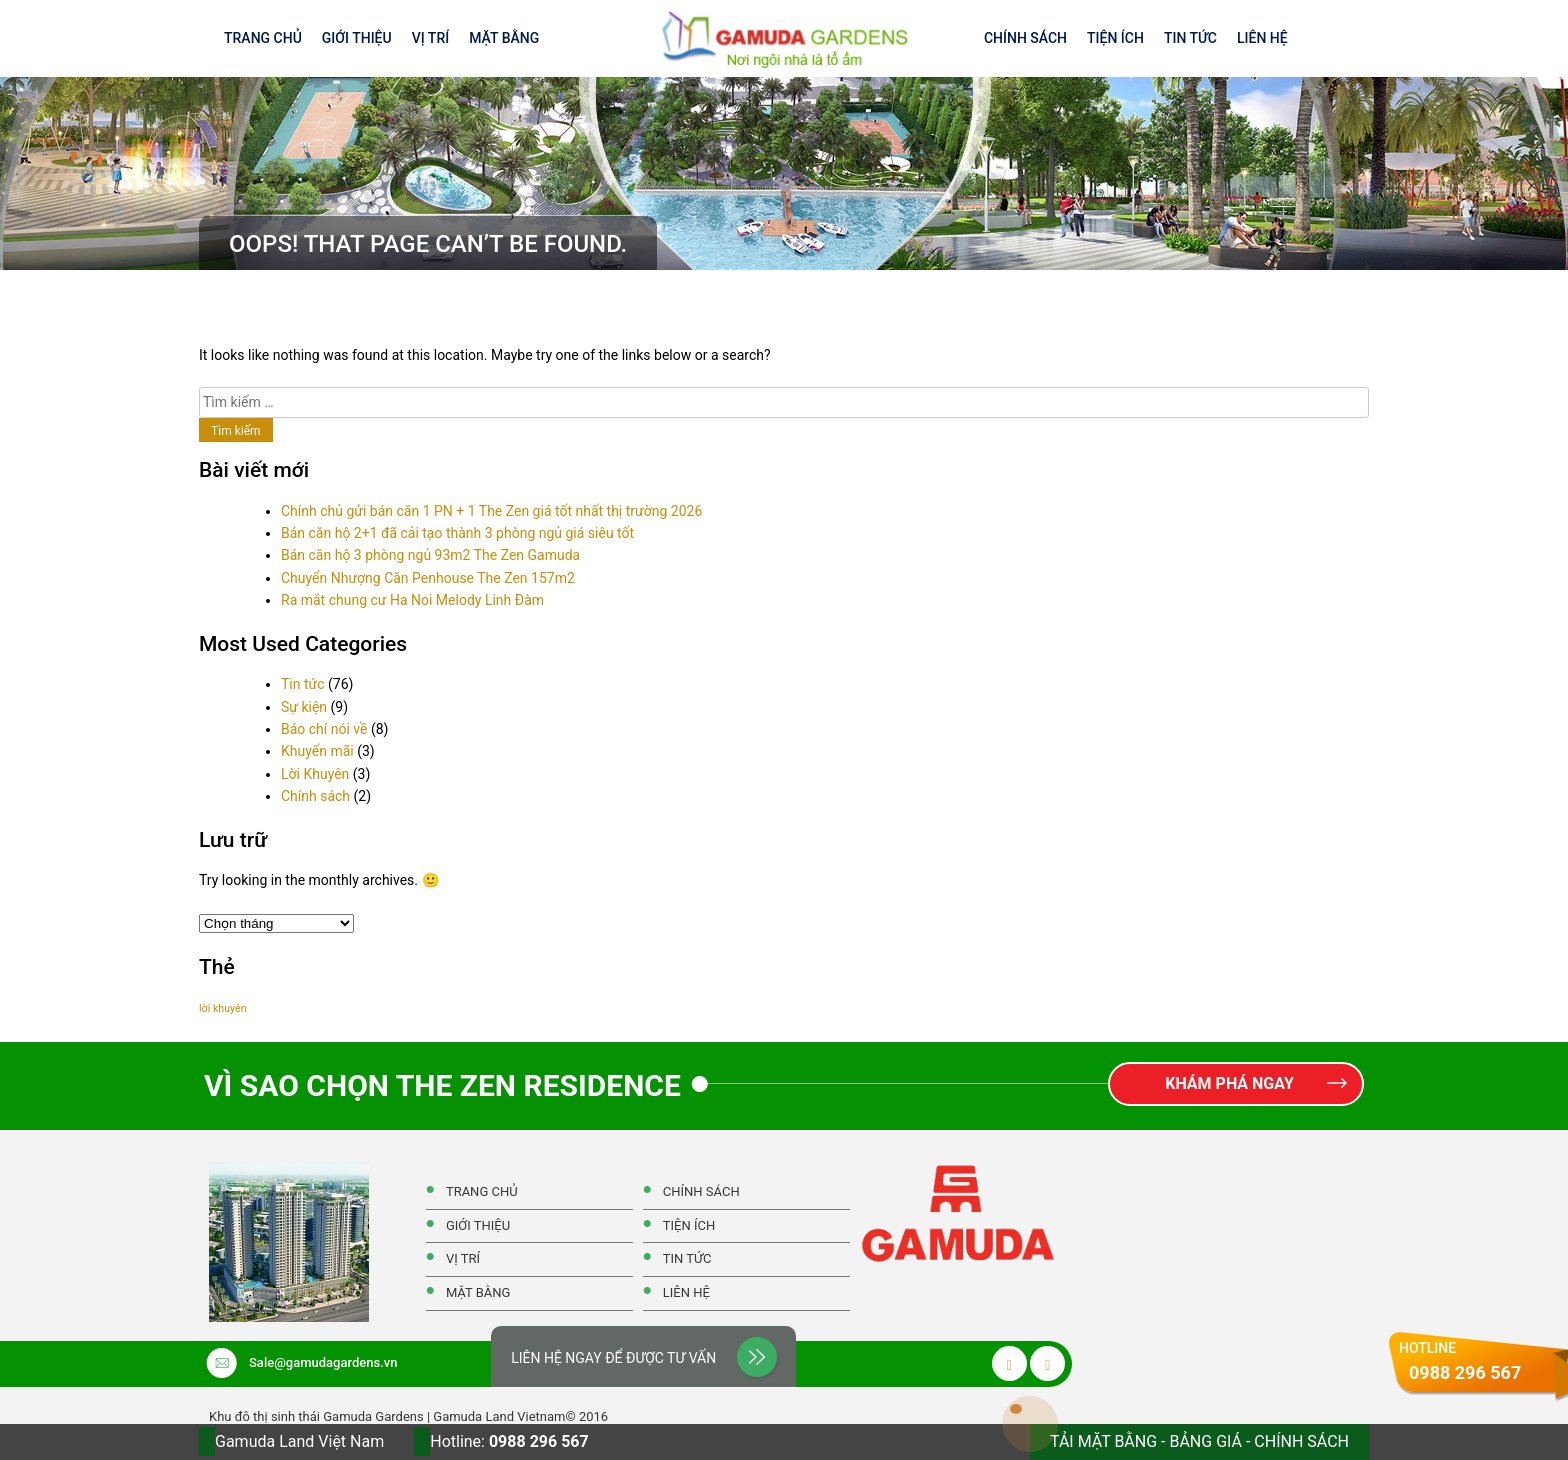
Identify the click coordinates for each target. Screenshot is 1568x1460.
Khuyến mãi (317, 751)
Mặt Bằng (504, 38)
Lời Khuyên (315, 774)
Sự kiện (304, 707)
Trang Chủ (263, 38)
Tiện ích (1115, 38)
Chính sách (315, 796)
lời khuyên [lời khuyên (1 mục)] (223, 1008)
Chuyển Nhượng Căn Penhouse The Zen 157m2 (428, 578)
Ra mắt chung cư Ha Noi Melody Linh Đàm (412, 600)
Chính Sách (1025, 38)
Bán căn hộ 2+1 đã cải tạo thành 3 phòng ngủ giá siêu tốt (457, 533)
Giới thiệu (357, 38)
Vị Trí (430, 38)
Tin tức (1190, 38)
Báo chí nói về (324, 729)
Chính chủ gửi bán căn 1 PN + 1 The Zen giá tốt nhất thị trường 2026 (491, 511)
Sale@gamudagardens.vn (323, 1362)
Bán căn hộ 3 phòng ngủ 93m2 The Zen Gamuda (430, 555)
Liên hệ (1262, 38)
